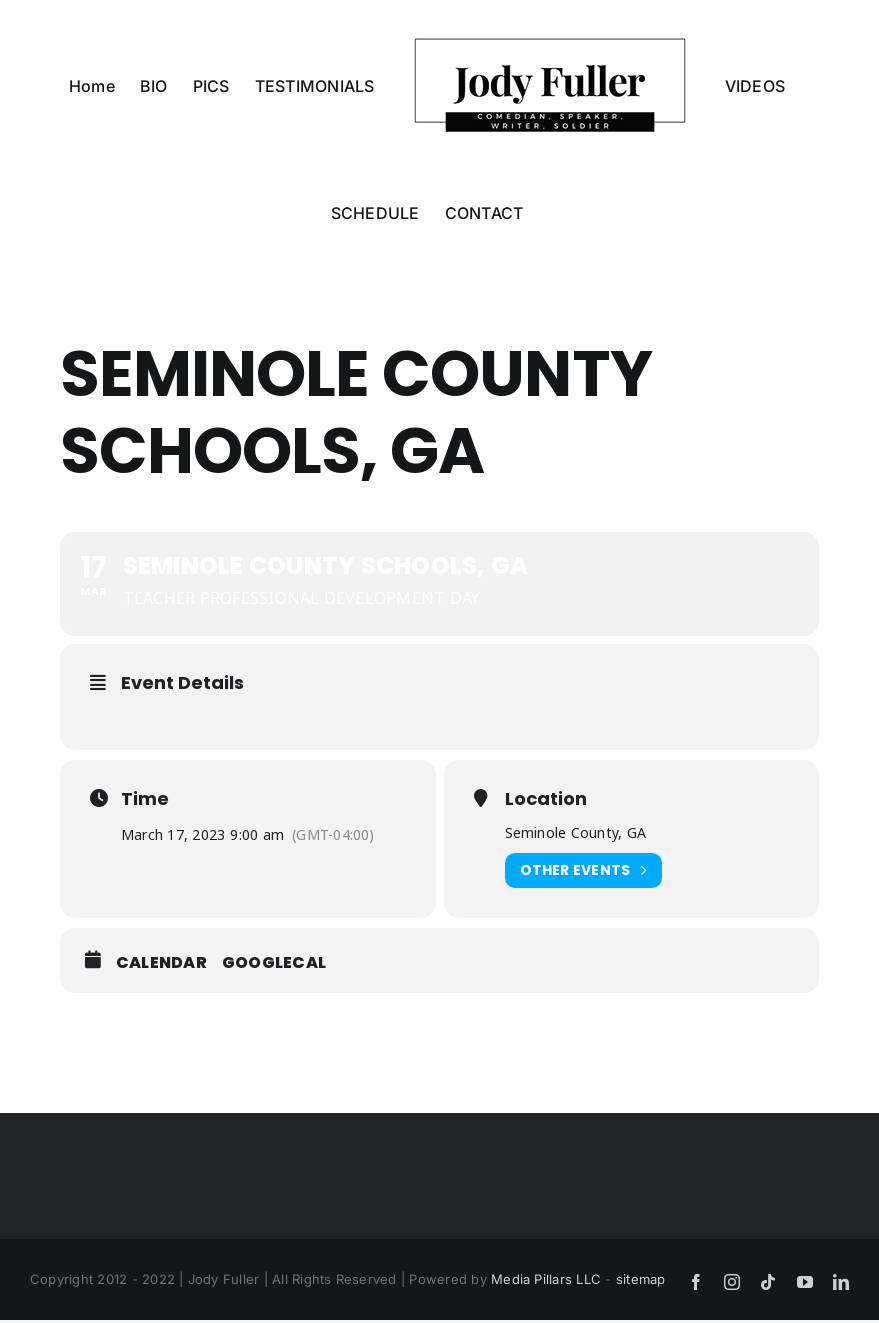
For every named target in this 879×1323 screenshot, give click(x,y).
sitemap (641, 1279)
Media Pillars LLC (546, 1279)
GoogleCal (274, 963)
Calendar (161, 963)
